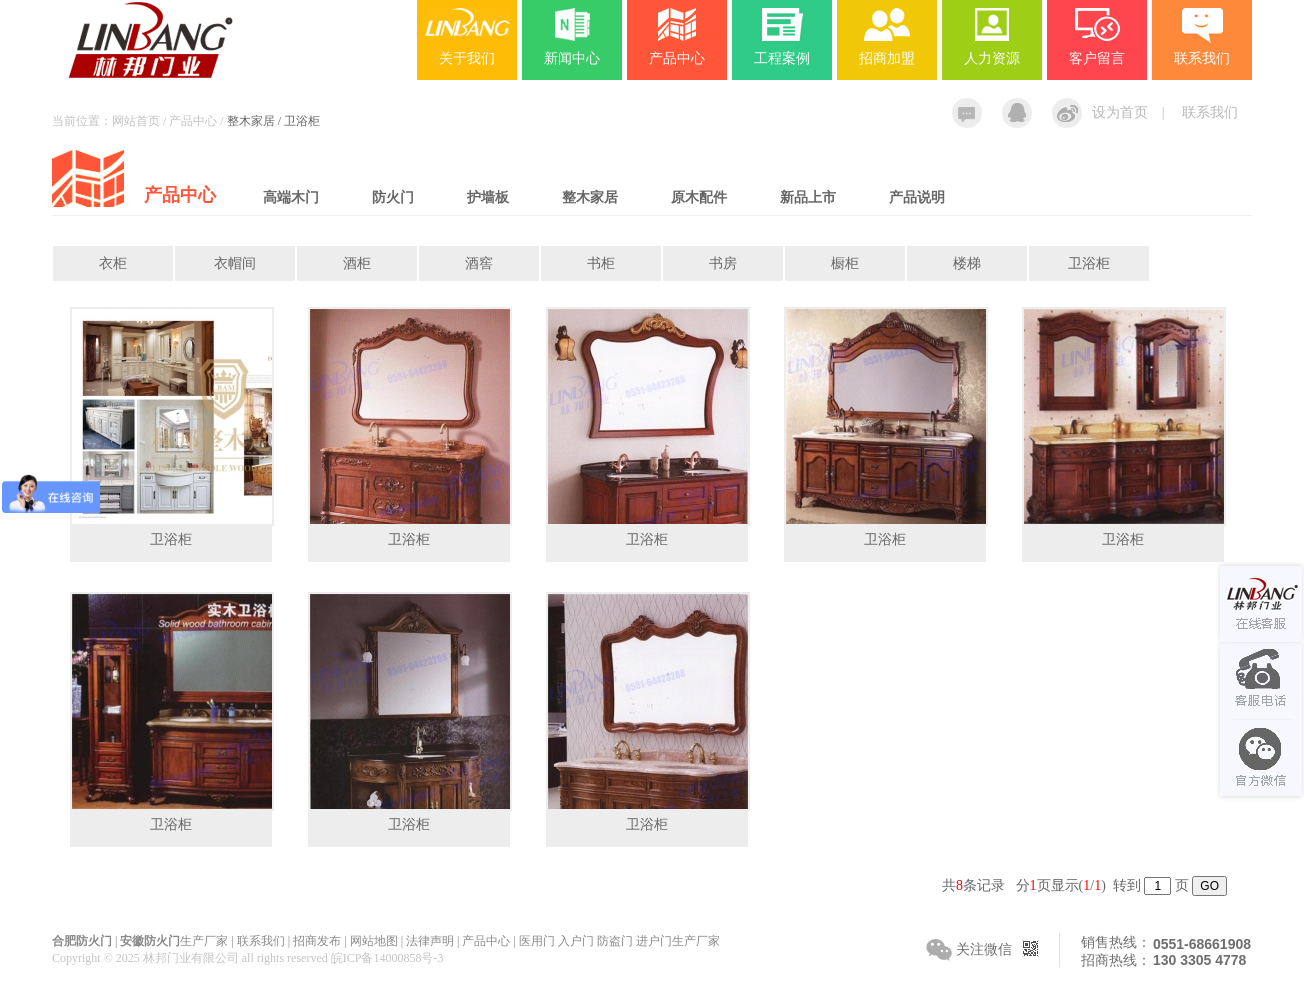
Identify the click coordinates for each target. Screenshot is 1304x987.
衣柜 (113, 263)
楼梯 (967, 263)
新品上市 (808, 197)
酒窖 (479, 263)
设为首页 (1120, 112)
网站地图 (374, 941)
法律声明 (430, 941)
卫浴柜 (1089, 263)
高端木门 (291, 197)
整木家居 (590, 197)
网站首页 (136, 121)
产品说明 (917, 197)
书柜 (601, 263)
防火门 (393, 197)
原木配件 (699, 197)
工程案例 (782, 58)
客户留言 (1097, 58)
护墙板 (488, 197)
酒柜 (357, 263)
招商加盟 (887, 58)
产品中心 (677, 58)
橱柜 (845, 263)
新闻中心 (572, 58)
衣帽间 (235, 263)
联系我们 (1210, 112)
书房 (723, 263)
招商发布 (317, 941)
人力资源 (992, 58)
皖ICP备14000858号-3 (387, 958)
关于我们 (467, 58)
